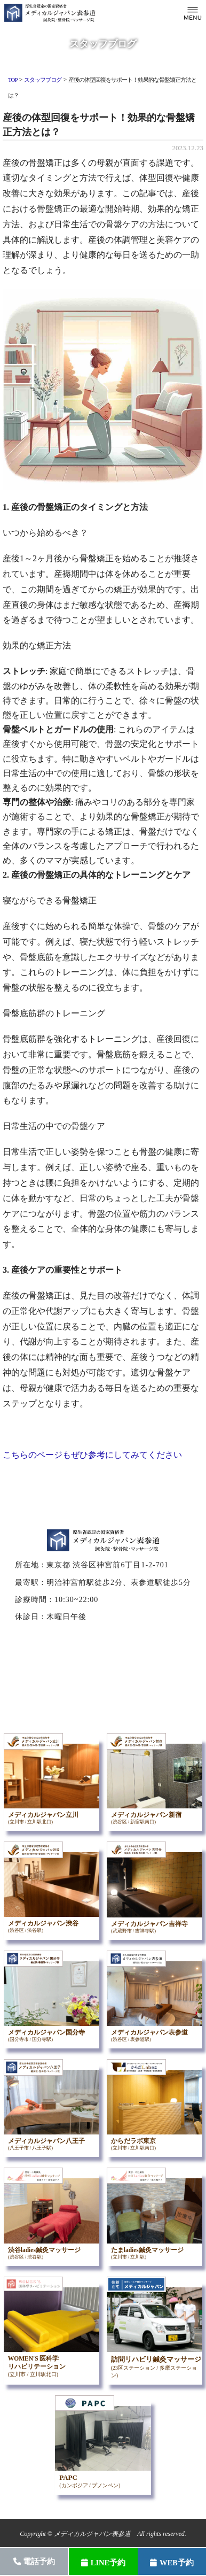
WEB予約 (172, 2562)
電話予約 (34, 2561)
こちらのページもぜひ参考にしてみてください (92, 1454)
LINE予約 (103, 2562)
